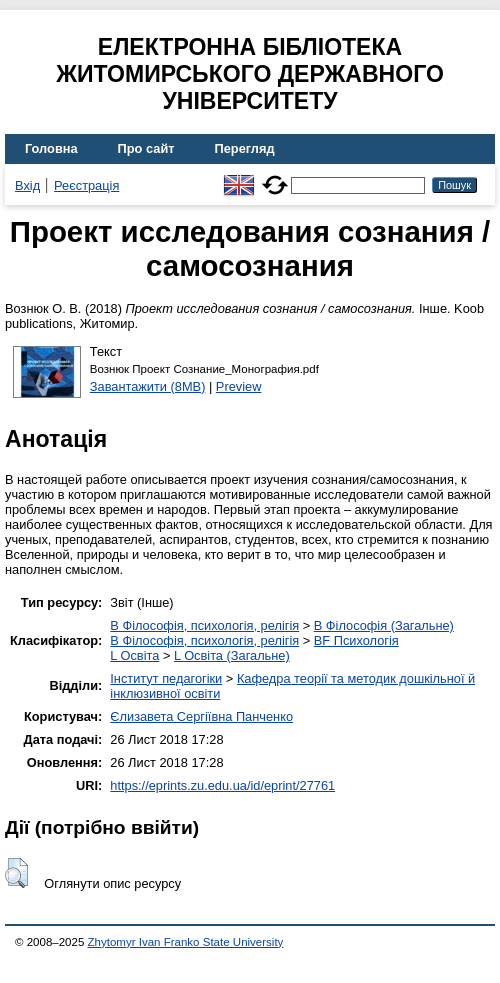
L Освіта (134, 655)
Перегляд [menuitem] (245, 148)
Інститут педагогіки (166, 678)
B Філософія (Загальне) (384, 625)
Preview (239, 386)
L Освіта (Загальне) (232, 655)
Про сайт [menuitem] (146, 148)
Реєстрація (86, 185)
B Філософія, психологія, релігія (204, 625)
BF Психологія (356, 640)
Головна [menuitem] (51, 148)
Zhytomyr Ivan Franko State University (186, 942)
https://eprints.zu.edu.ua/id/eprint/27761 (222, 785)
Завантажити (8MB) (148, 386)
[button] (16, 873)
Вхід (27, 185)
